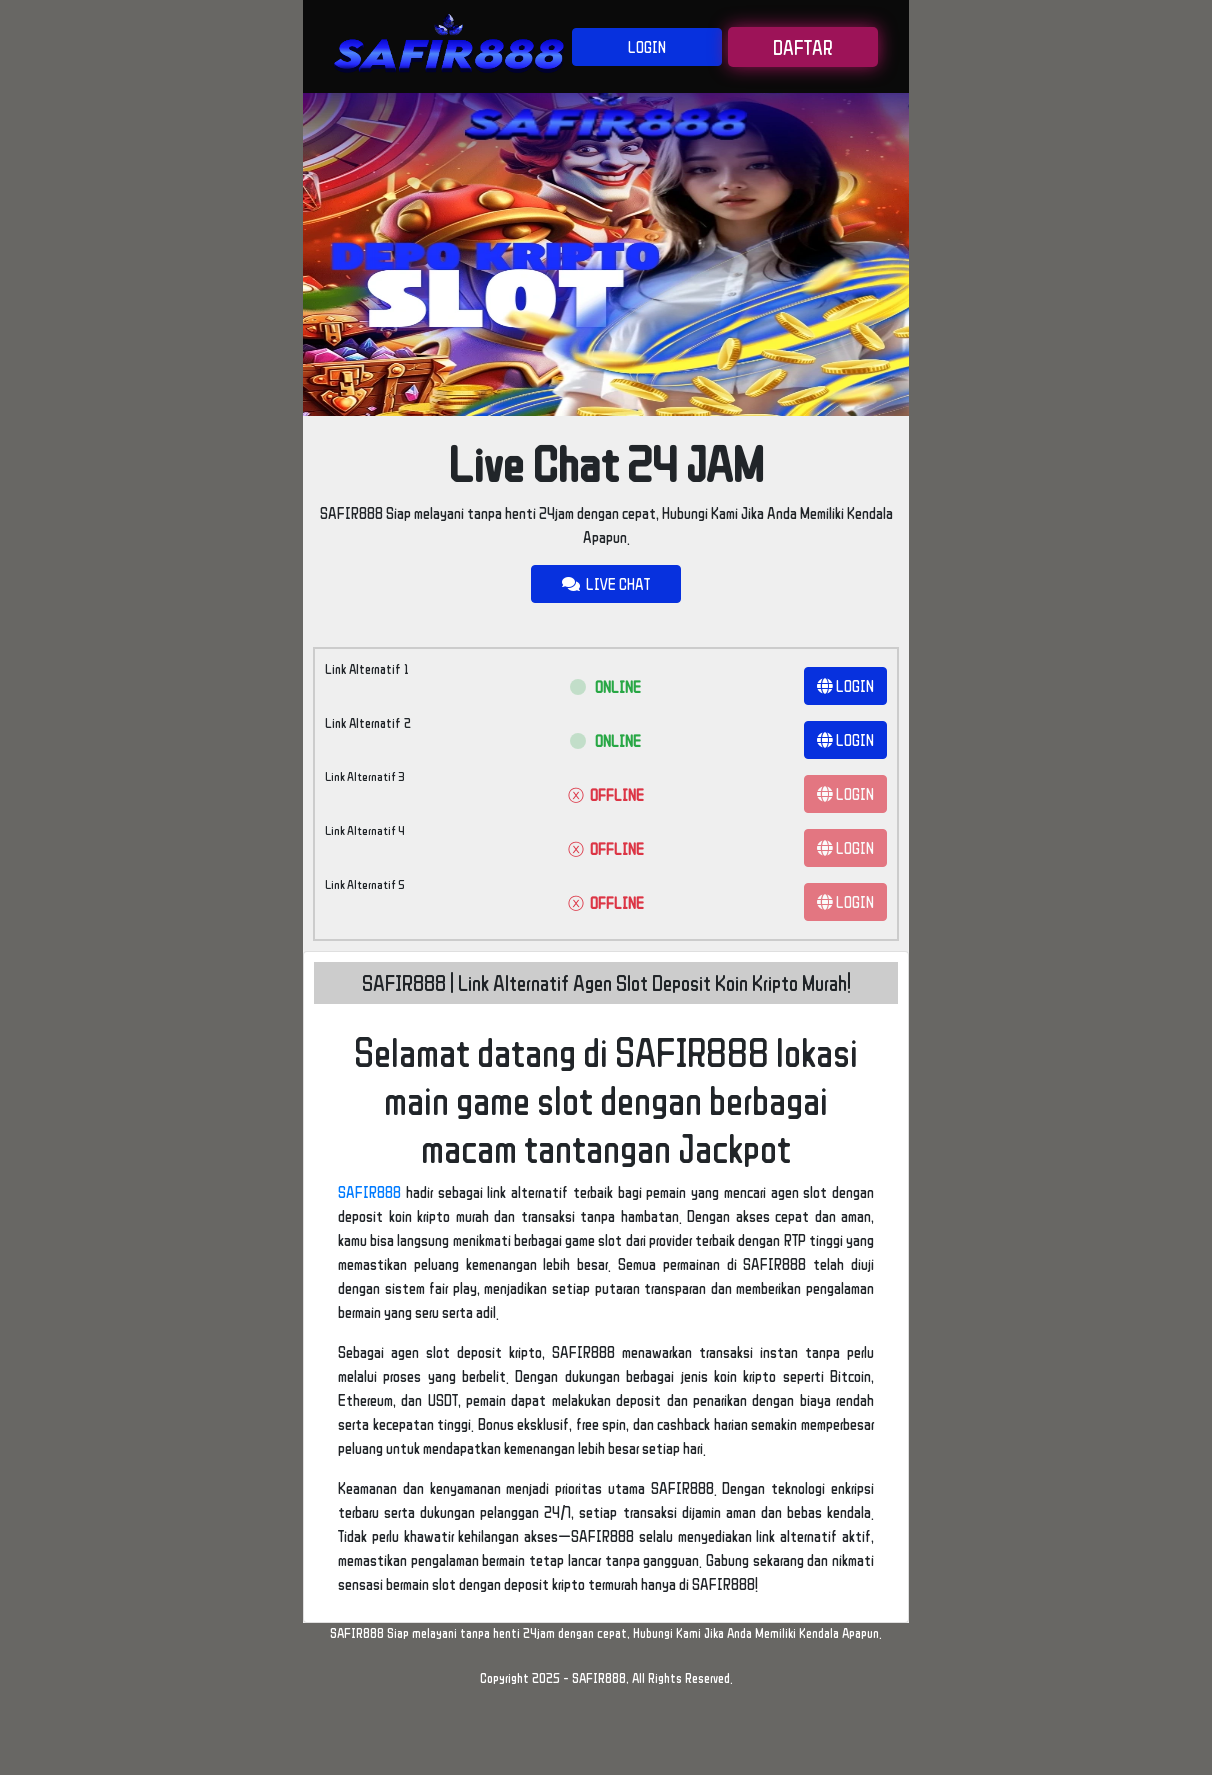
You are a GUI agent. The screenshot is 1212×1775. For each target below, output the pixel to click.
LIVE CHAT (606, 584)
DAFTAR (803, 47)
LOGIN (647, 47)
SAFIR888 (369, 1192)
